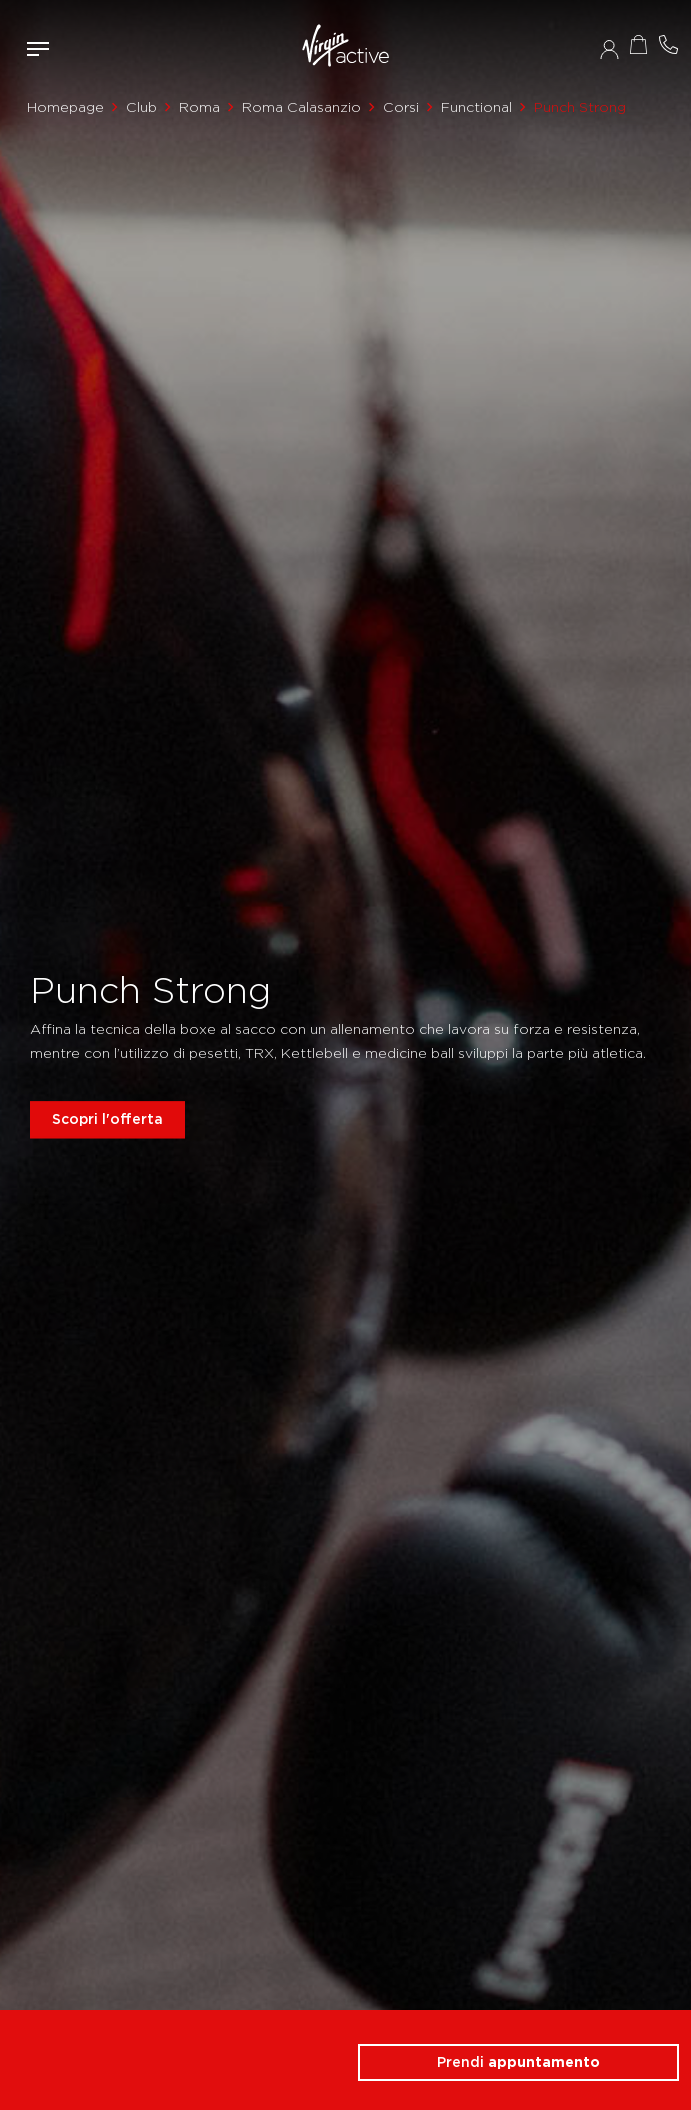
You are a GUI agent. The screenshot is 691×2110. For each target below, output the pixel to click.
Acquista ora (639, 44)
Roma (199, 107)
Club (141, 107)
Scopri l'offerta (107, 1119)
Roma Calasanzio (301, 107)
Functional (476, 107)
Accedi (609, 49)
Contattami (669, 44)
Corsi (401, 107)
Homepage (65, 107)
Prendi (518, 2062)
